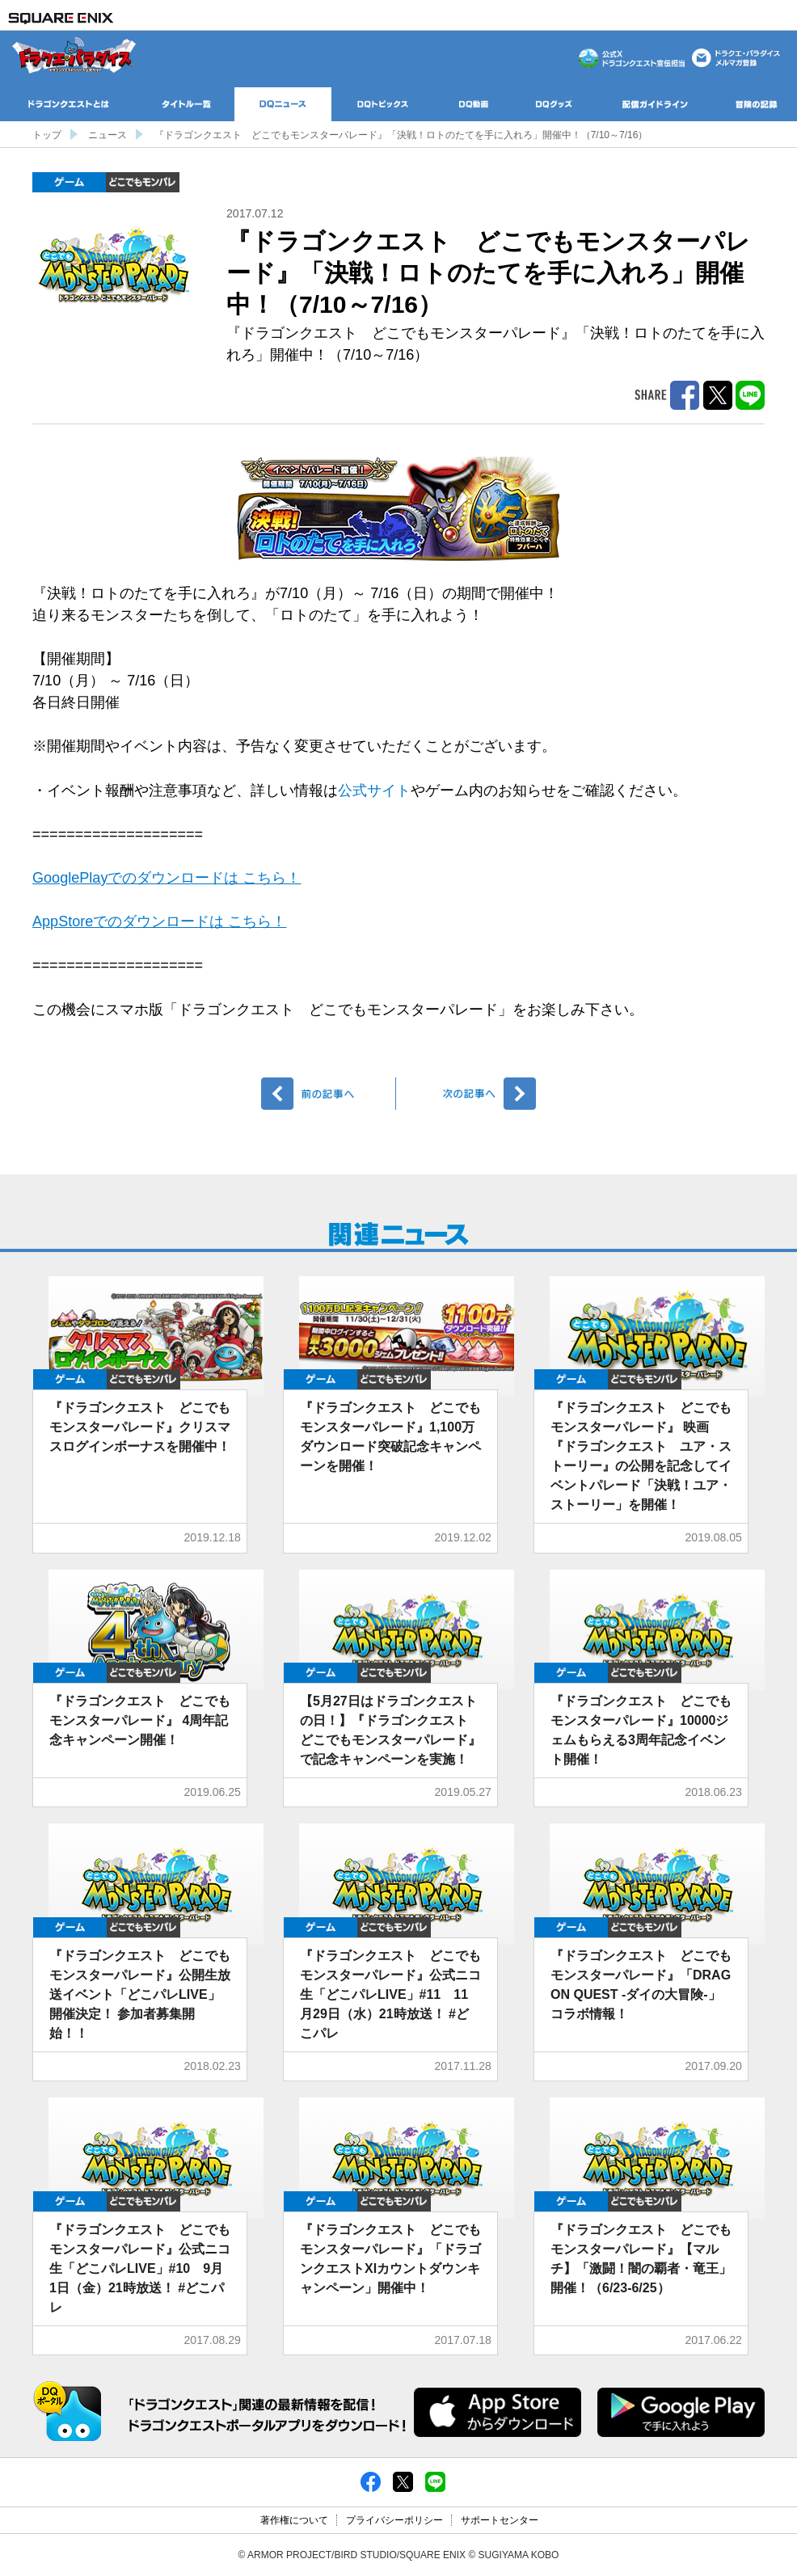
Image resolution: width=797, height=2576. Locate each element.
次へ (468, 1093)
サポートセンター (499, 2520)
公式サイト (374, 790)
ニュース (107, 135)
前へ (328, 1093)
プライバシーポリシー (394, 2520)
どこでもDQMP (142, 182)
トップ (46, 135)
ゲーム (69, 182)
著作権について (294, 2520)
